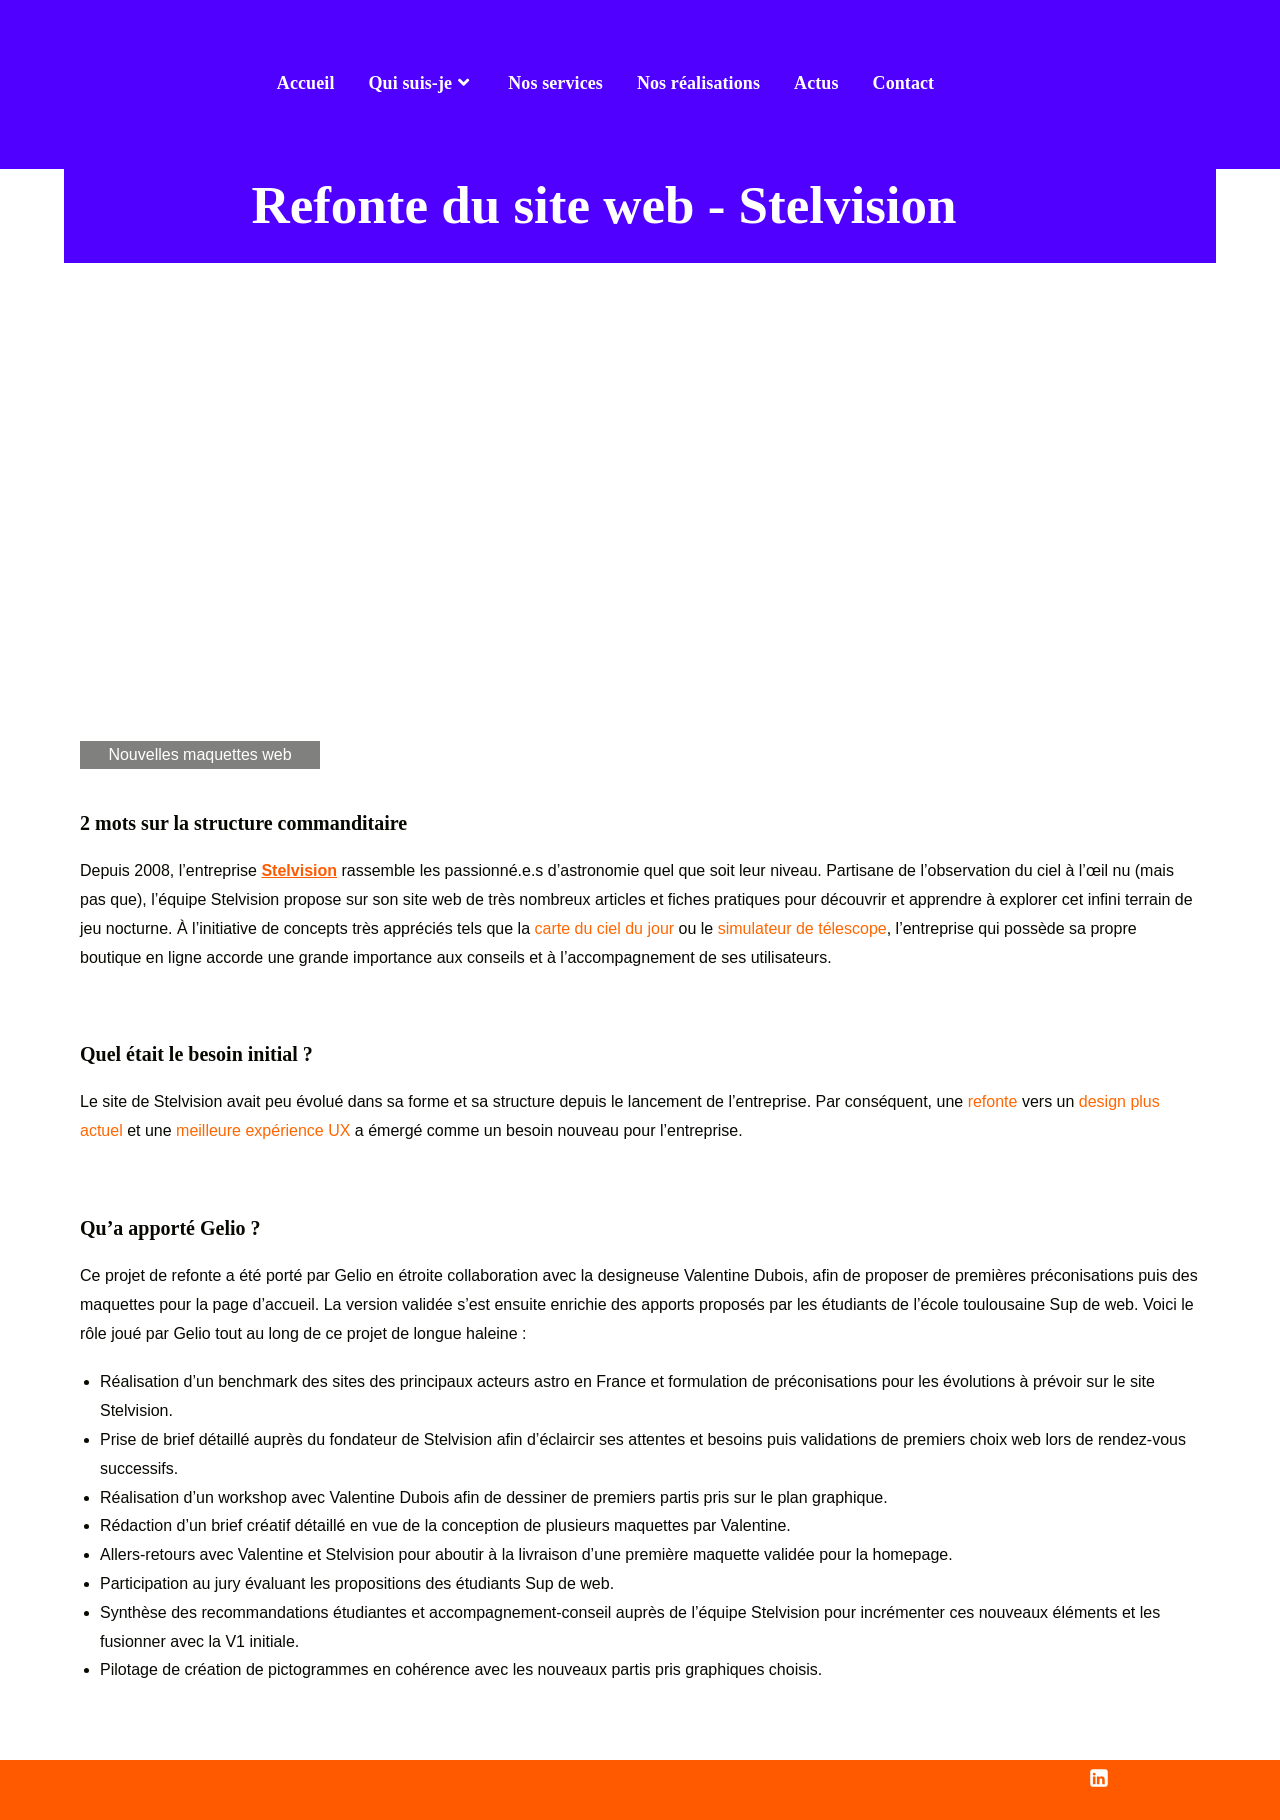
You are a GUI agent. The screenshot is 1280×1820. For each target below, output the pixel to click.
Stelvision (299, 870)
